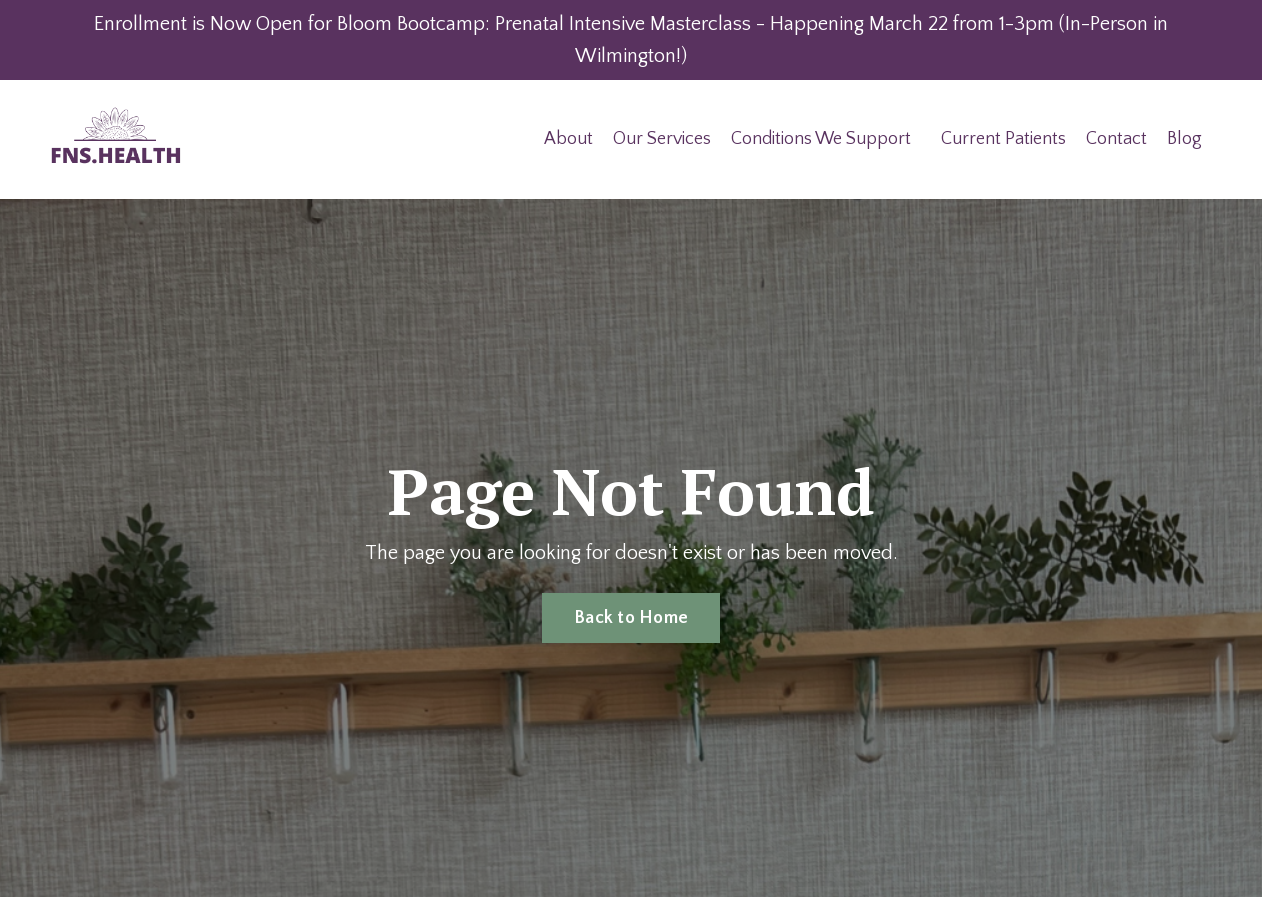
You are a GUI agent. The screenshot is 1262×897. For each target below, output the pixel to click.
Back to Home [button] (631, 618)
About (568, 139)
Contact (1116, 139)
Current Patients (1003, 139)
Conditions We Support (821, 139)
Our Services (662, 139)
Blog (1184, 139)
